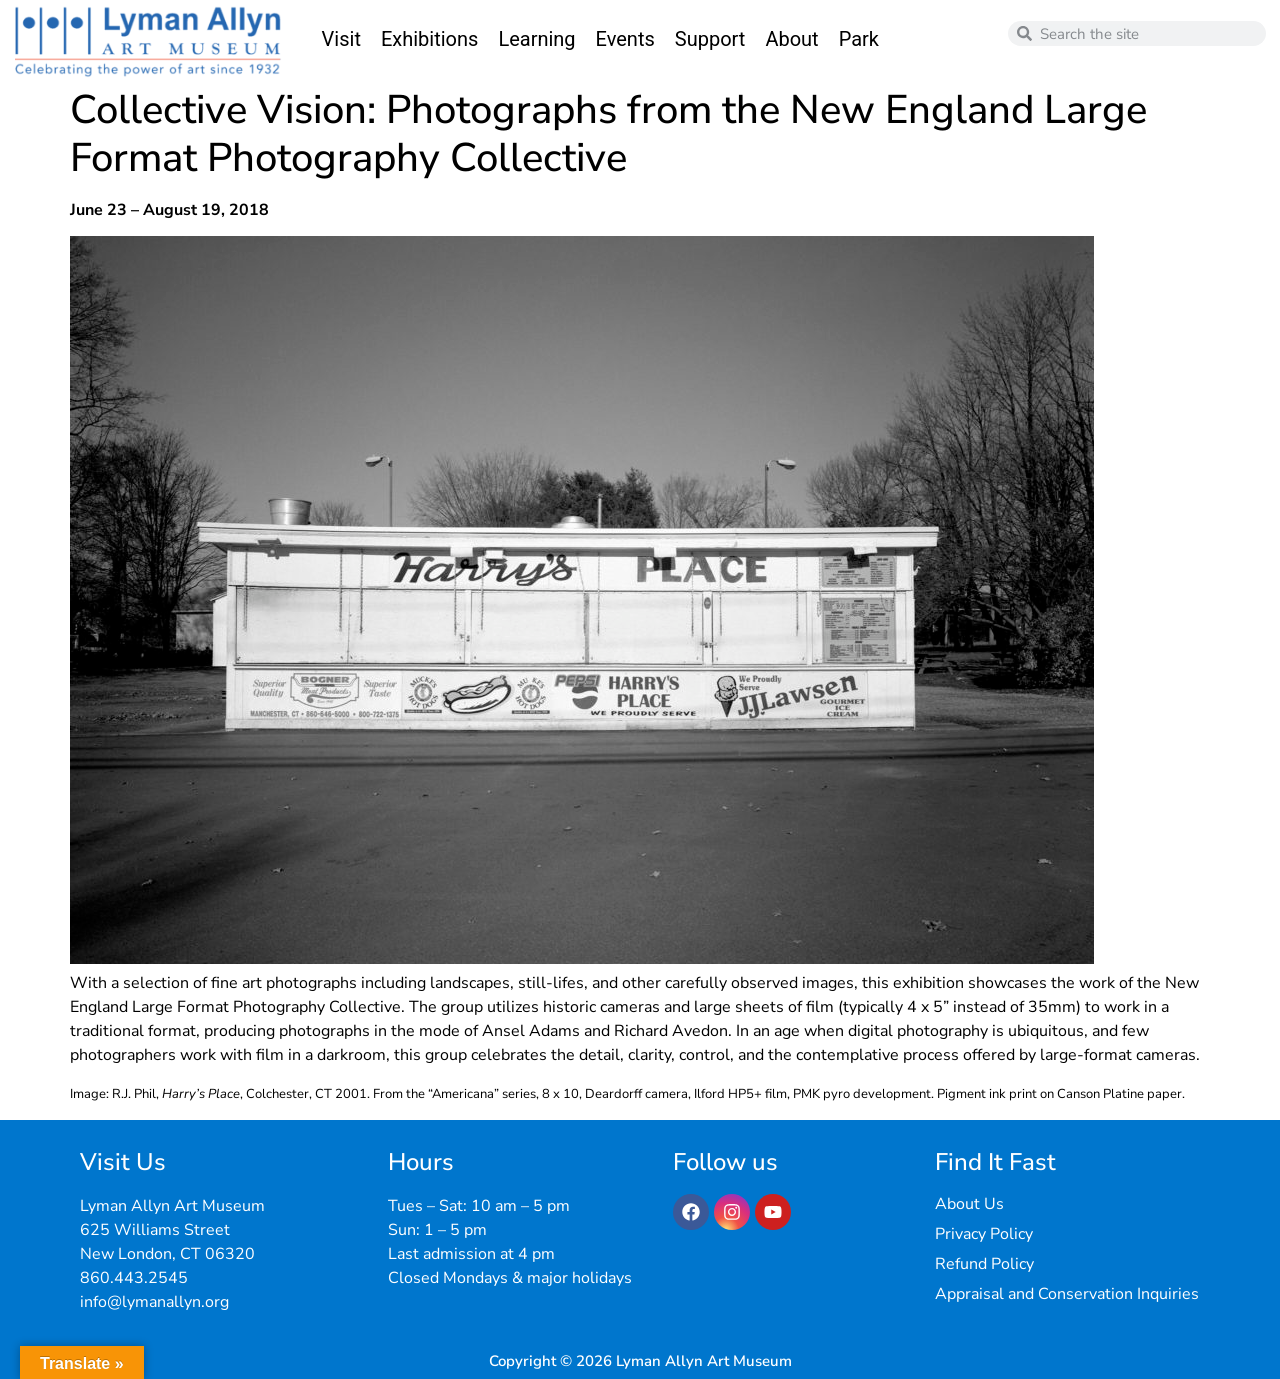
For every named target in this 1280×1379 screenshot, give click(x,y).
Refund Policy (984, 1264)
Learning (536, 39)
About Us (969, 1204)
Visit (341, 39)
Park (859, 39)
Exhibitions (429, 39)
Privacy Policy (984, 1234)
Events (625, 39)
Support (710, 39)
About (791, 39)
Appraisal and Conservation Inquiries (1067, 1294)
